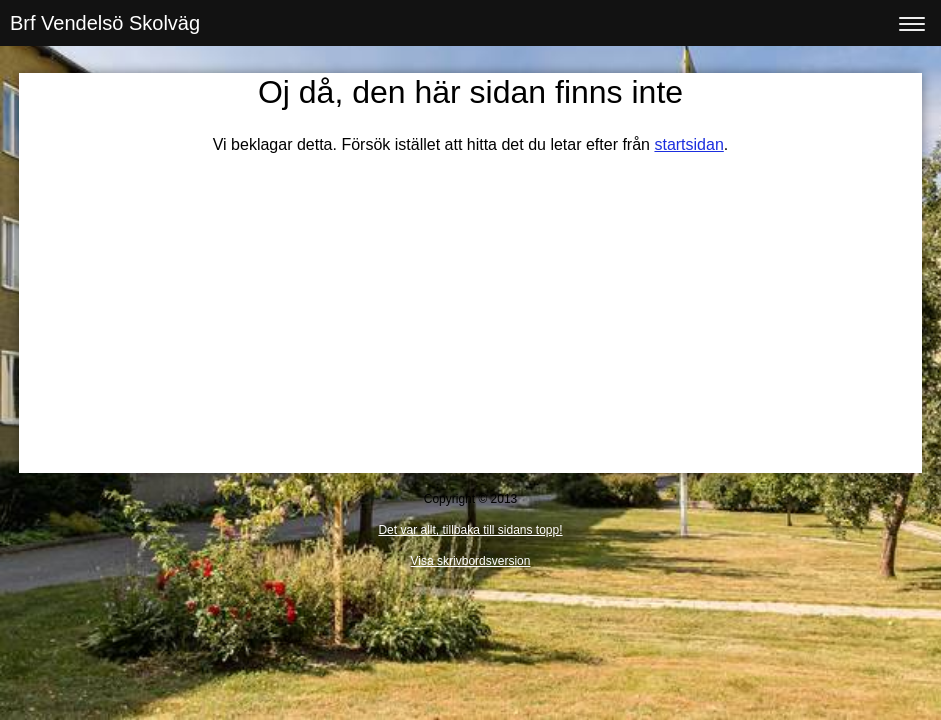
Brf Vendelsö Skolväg (105, 23)
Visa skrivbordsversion (471, 561)
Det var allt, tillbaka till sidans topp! (470, 530)
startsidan (688, 144)
